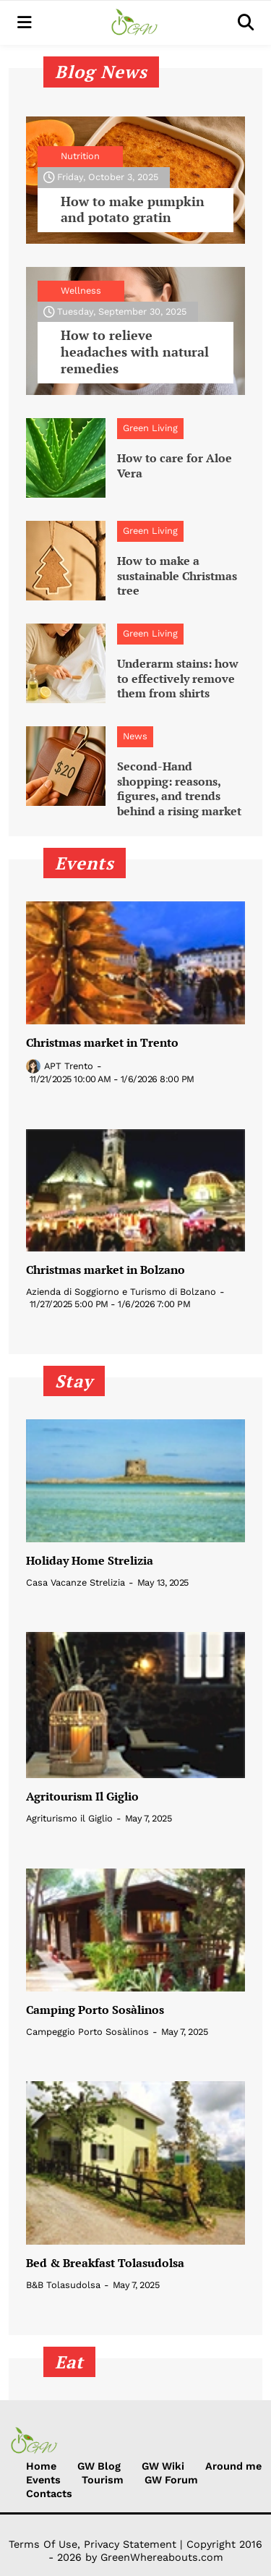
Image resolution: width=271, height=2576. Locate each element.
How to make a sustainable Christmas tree (177, 575)
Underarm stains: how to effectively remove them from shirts (177, 678)
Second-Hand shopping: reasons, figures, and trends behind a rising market (179, 789)
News (135, 736)
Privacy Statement (130, 2544)
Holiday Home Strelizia (89, 1561)
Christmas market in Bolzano (105, 1270)
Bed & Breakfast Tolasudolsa (105, 2263)
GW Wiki (163, 2466)
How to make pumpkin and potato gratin (133, 209)
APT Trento (68, 1065)
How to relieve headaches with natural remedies (135, 352)
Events (43, 2480)
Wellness (81, 290)
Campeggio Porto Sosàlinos (87, 2031)
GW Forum (171, 2480)
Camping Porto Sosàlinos (95, 2010)
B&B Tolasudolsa (63, 2284)
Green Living (150, 427)
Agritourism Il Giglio (82, 1796)
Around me (233, 2466)
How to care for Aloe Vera (174, 466)
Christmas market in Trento (102, 1043)
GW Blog (99, 2466)
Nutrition (80, 155)
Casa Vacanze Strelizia (75, 1582)
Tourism (103, 2480)
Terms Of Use (43, 2544)
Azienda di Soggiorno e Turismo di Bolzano (121, 1291)
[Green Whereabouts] (134, 23)
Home (41, 2466)
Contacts (49, 2493)
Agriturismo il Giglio (69, 1818)
